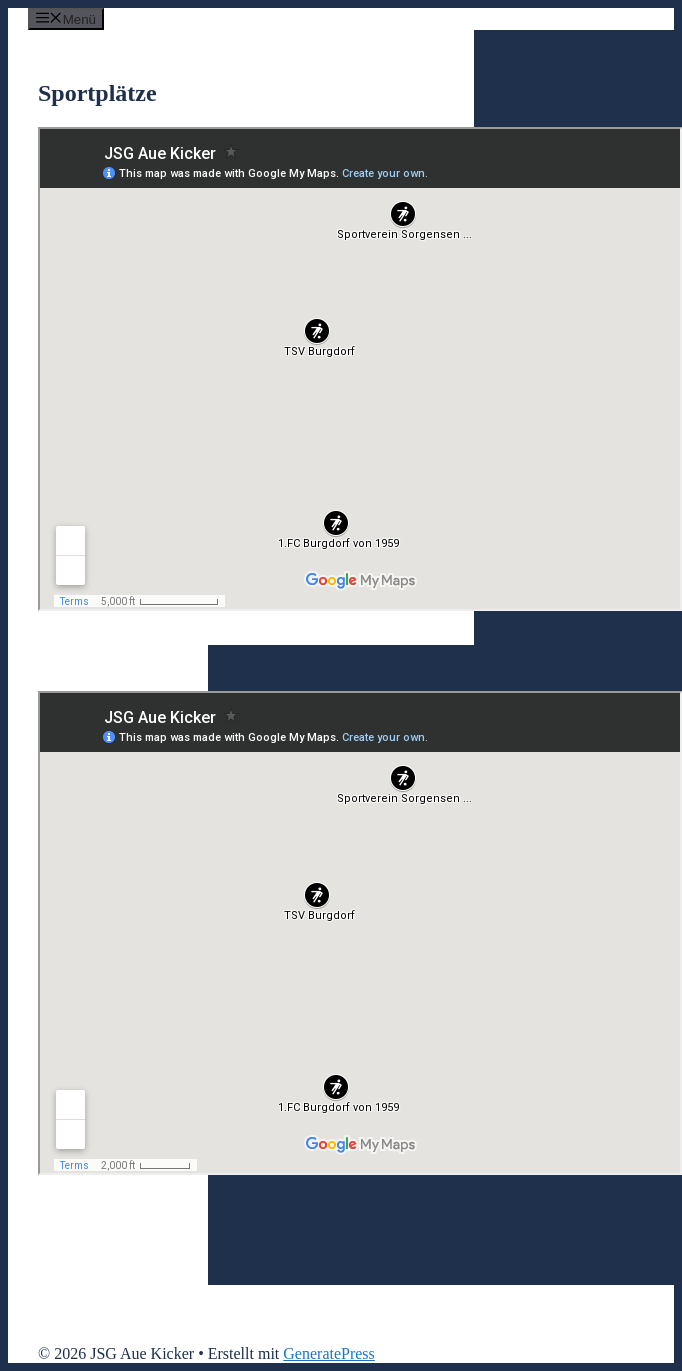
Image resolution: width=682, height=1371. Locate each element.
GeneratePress (329, 1353)
